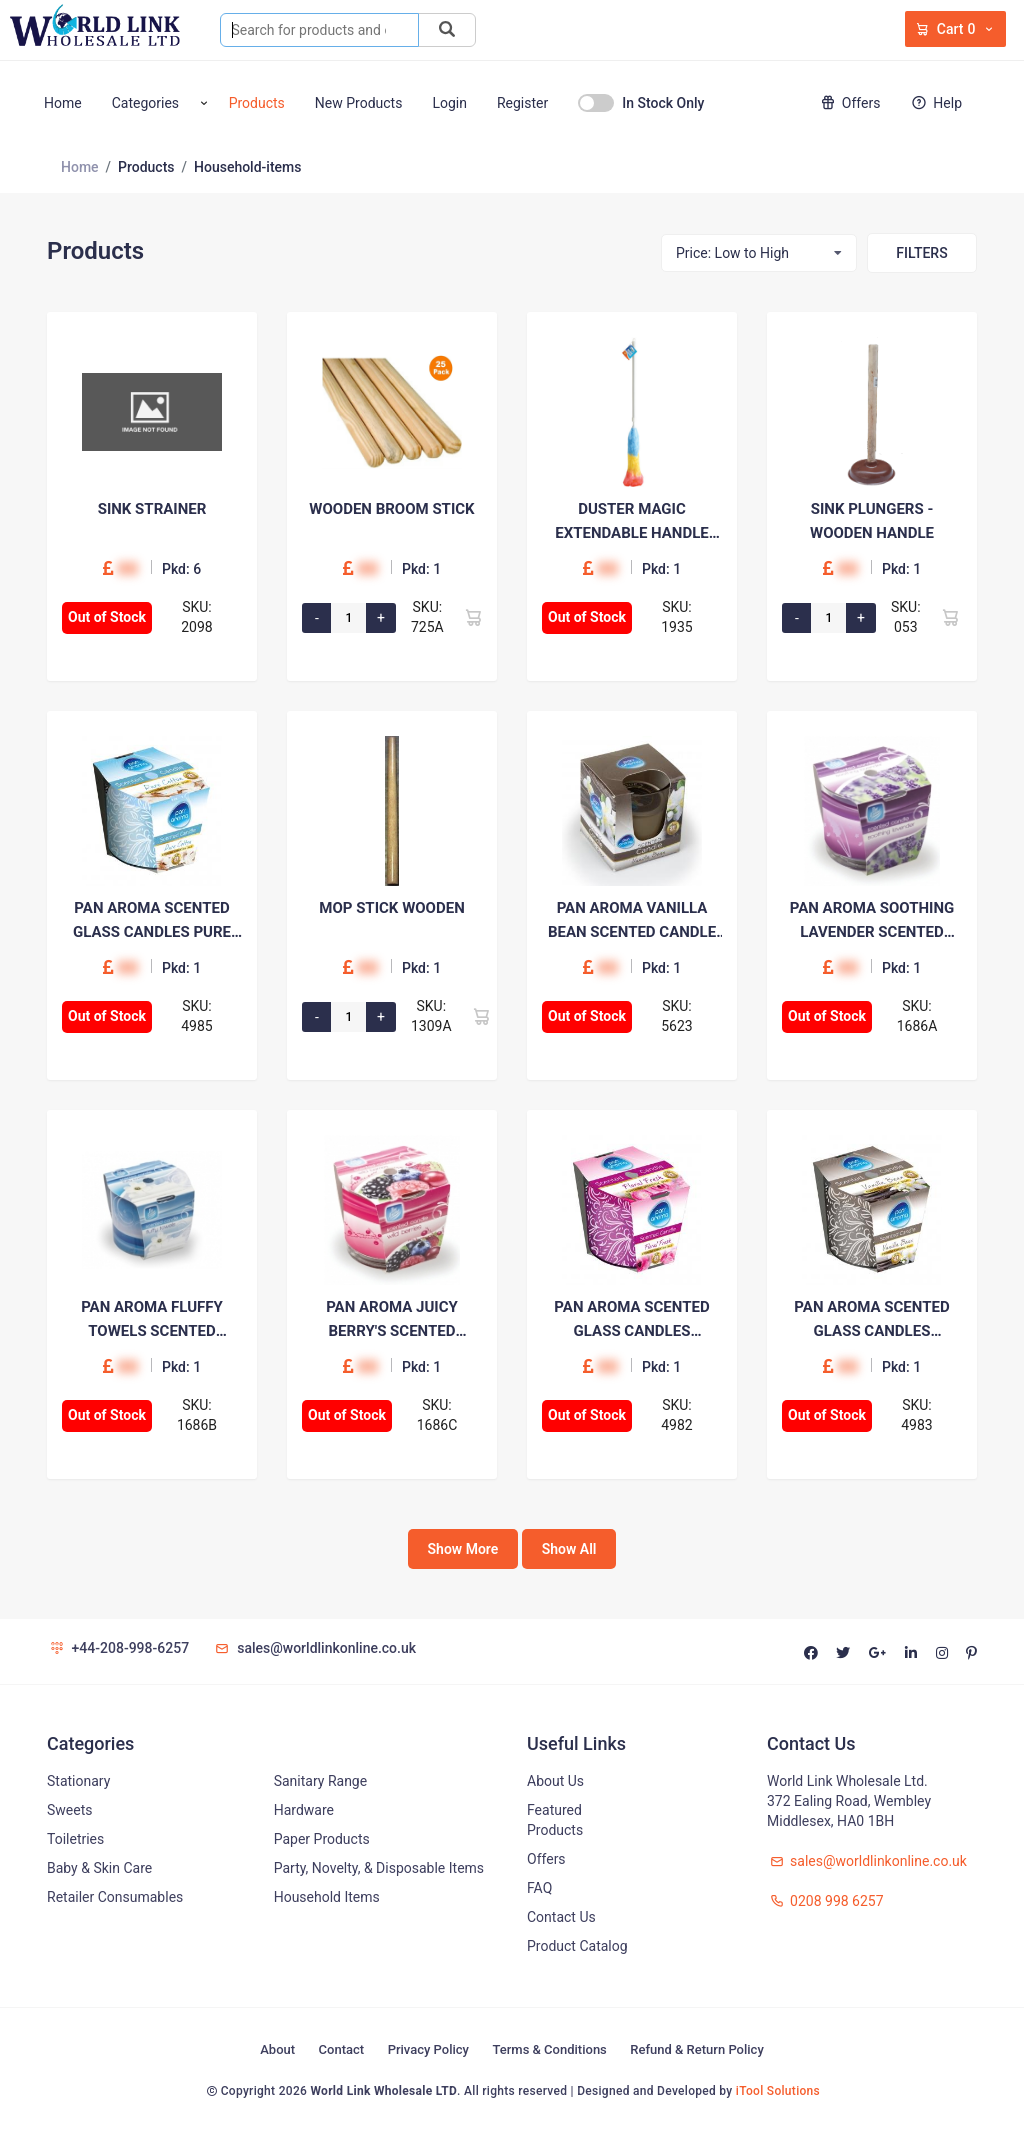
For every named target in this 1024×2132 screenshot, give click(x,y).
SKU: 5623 (676, 1016)
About (277, 2049)
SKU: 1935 (676, 617)
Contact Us (561, 1917)
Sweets (70, 1810)
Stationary (78, 1781)
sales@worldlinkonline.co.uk (314, 1648)
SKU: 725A (427, 617)
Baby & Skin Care (99, 1868)
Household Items (327, 1897)
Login (449, 103)
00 (127, 568)
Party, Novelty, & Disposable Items (379, 1868)
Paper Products (322, 1839)
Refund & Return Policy (696, 2049)
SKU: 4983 (916, 1415)
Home (63, 103)
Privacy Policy (428, 2049)
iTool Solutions (778, 2091)
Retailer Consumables (115, 1897)
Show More (463, 1549)
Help (935, 103)
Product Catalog (577, 1946)
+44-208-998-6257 (118, 1648)
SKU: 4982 (676, 1415)
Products (257, 103)
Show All (569, 1549)
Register (522, 103)
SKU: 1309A (431, 1016)
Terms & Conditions (549, 2049)
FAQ (539, 1888)
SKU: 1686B (197, 1415)
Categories (145, 103)
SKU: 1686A (917, 1016)
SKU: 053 (906, 617)
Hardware (304, 1810)
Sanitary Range (320, 1781)
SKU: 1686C (437, 1415)
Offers (848, 103)
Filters (921, 253)
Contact (342, 2049)
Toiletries (75, 1839)
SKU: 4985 (196, 1016)
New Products (359, 103)
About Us (555, 1781)
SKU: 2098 (196, 617)
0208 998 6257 (825, 1901)
